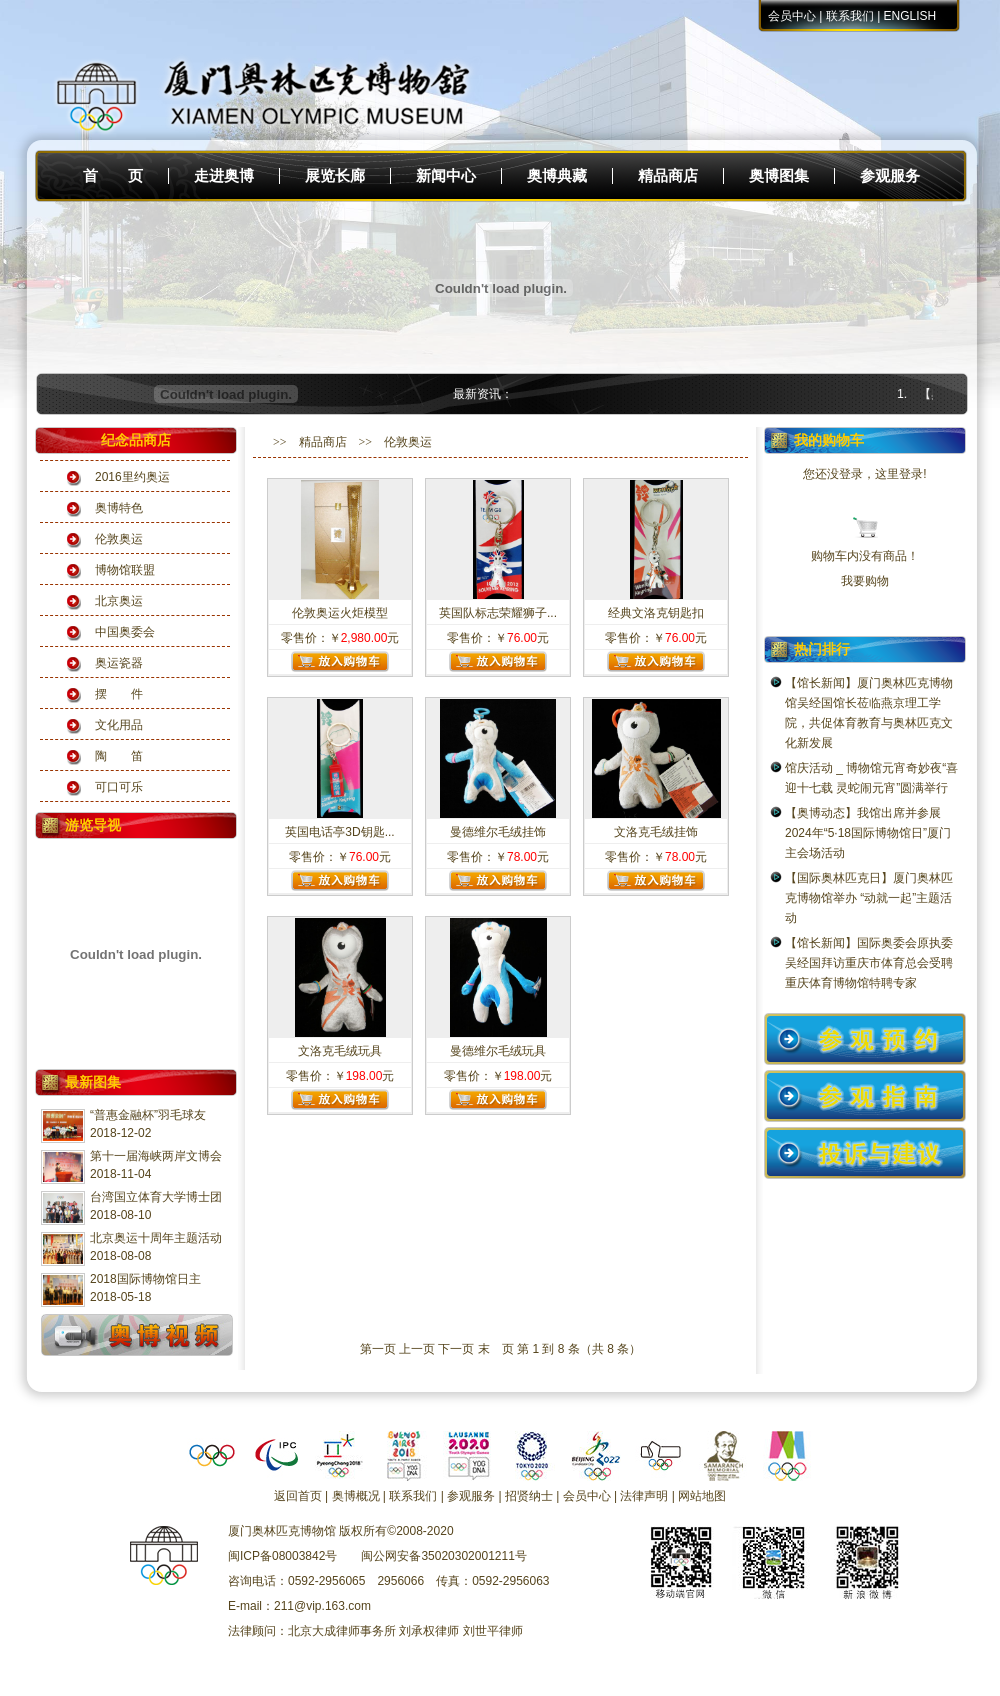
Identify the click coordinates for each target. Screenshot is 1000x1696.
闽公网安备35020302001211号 (443, 1556)
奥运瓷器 (119, 663)
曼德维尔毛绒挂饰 (498, 832)
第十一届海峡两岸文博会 (156, 1156)
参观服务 (890, 176)
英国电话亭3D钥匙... (339, 832)
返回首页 (298, 1496)
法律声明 (644, 1496)
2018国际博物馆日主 (145, 1279)
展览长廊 (335, 176)
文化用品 (119, 725)
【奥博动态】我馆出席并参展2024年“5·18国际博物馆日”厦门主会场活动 (868, 833)
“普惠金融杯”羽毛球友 (148, 1115)
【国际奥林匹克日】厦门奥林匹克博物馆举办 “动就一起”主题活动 (869, 898)
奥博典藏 (557, 176)
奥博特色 (119, 508)
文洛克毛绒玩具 (340, 1051)
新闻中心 (446, 176)
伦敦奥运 (119, 539)
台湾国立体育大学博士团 (156, 1197)
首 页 (113, 176)
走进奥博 (224, 176)
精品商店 (668, 176)
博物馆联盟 (125, 570)
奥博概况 (356, 1496)
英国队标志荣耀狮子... (498, 613)
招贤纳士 (529, 1496)
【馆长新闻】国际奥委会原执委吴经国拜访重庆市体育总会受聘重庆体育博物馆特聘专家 (869, 963)
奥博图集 (779, 176)
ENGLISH (910, 16)
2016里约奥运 (132, 477)
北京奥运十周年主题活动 (156, 1238)
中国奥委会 (125, 632)
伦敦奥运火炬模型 (340, 613)
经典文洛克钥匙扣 (656, 613)
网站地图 (702, 1496)
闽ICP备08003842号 (282, 1556)
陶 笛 (119, 756)
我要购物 (865, 581)
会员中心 (792, 16)
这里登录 (899, 474)
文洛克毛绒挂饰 (656, 832)
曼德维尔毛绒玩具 (498, 1051)
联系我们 (850, 16)
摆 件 (119, 694)
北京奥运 (119, 601)
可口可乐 (119, 787)
